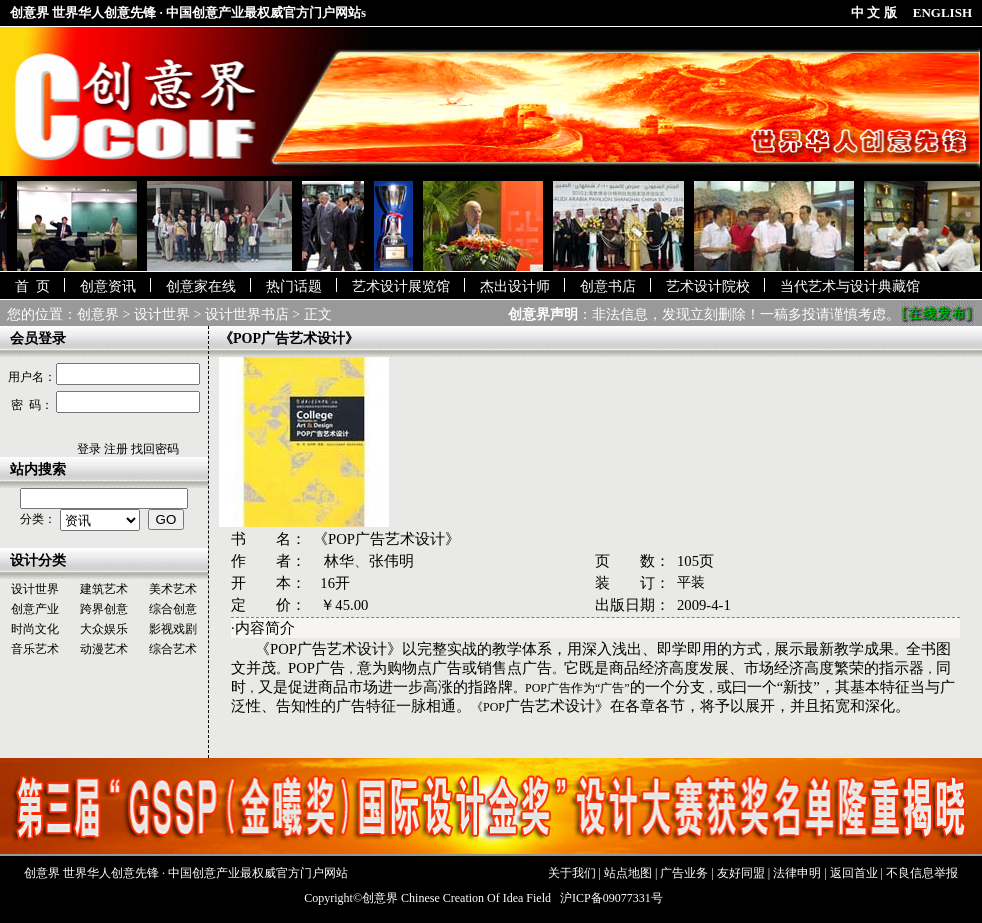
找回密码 (155, 449)
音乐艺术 (35, 649)
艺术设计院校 (708, 286)
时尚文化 (35, 629)
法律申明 (797, 873)
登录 (89, 449)
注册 (116, 449)
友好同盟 (741, 873)
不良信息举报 (922, 873)
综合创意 (173, 609)
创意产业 (35, 609)
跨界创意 (104, 609)
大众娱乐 (104, 629)
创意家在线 (201, 286)
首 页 (32, 286)
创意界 (98, 314)
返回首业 (854, 873)
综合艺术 (173, 649)
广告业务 (684, 873)
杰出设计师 (515, 286)
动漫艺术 (104, 649)
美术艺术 (173, 589)
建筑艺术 (104, 589)
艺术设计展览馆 (401, 286)
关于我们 (572, 873)
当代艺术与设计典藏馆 (850, 286)
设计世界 (162, 314)
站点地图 (628, 873)
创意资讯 (108, 286)
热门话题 (294, 286)
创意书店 (608, 286)
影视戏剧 (173, 629)
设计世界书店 (247, 314)
